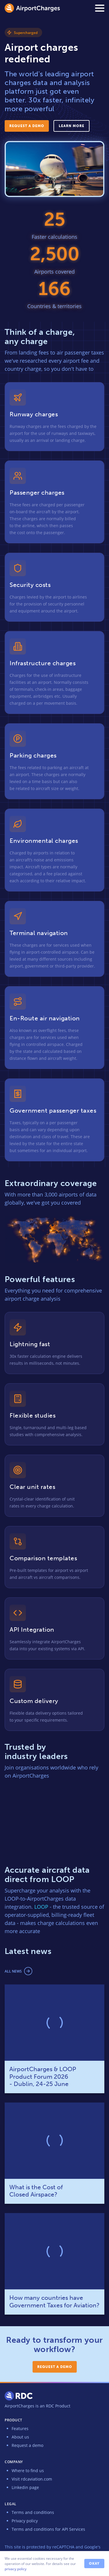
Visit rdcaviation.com (32, 2479)
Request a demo (26, 126)
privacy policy (15, 2568)
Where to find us (28, 2470)
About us (20, 2437)
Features (20, 2428)
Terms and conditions (33, 2512)
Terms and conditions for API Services (48, 2529)
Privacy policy (25, 2520)
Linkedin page (25, 2487)
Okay (94, 2563)
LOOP (41, 1906)
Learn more (71, 126)
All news (13, 1971)
